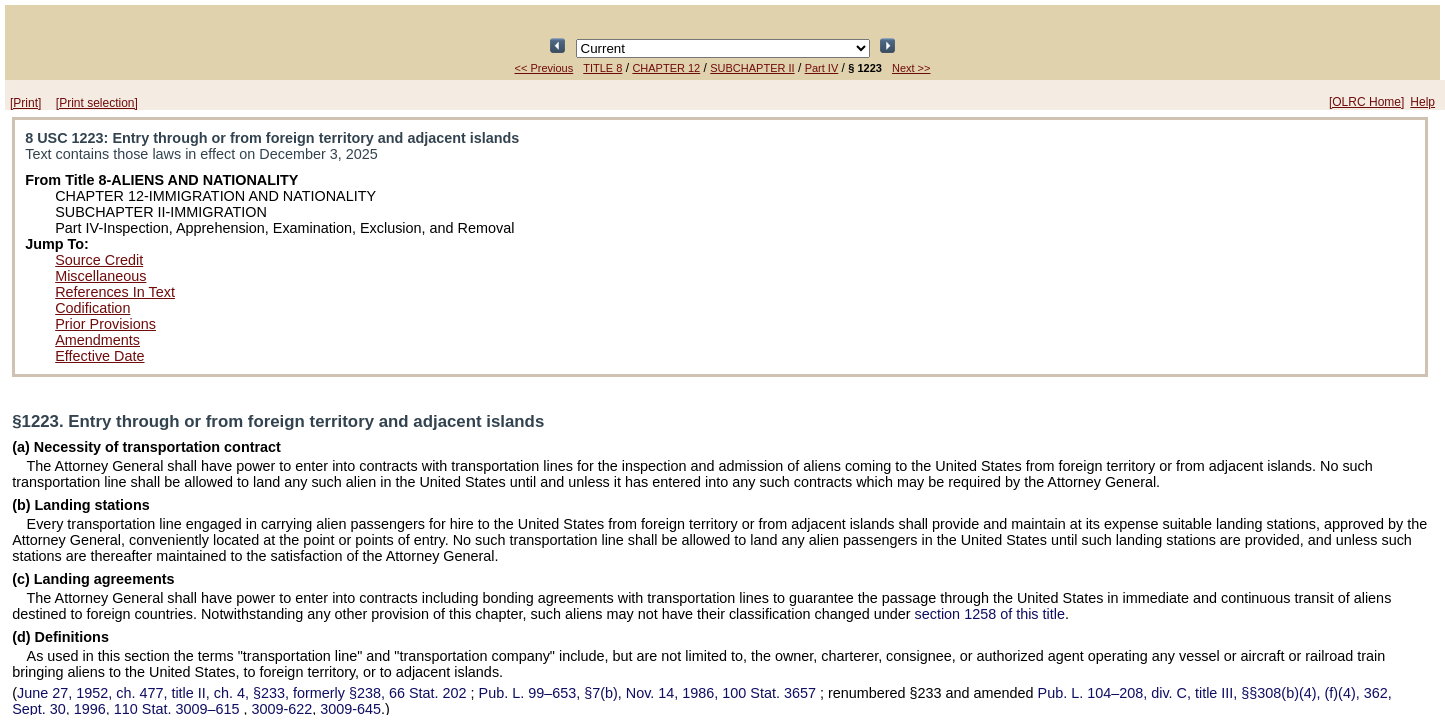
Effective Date (99, 356)
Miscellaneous (100, 276)
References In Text (115, 292)
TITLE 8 (602, 68)
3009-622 (281, 709)
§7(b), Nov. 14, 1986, (649, 693)
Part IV (822, 68)
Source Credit (99, 260)
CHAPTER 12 (666, 68)
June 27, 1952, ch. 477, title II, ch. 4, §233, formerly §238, (244, 693)
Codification (92, 308)
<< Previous (544, 68)
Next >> (911, 68)
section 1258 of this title (990, 614)
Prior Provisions (105, 324)
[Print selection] (97, 103)
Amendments (97, 340)
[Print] (25, 103)
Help (1422, 102)
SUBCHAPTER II (752, 68)
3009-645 (350, 709)
